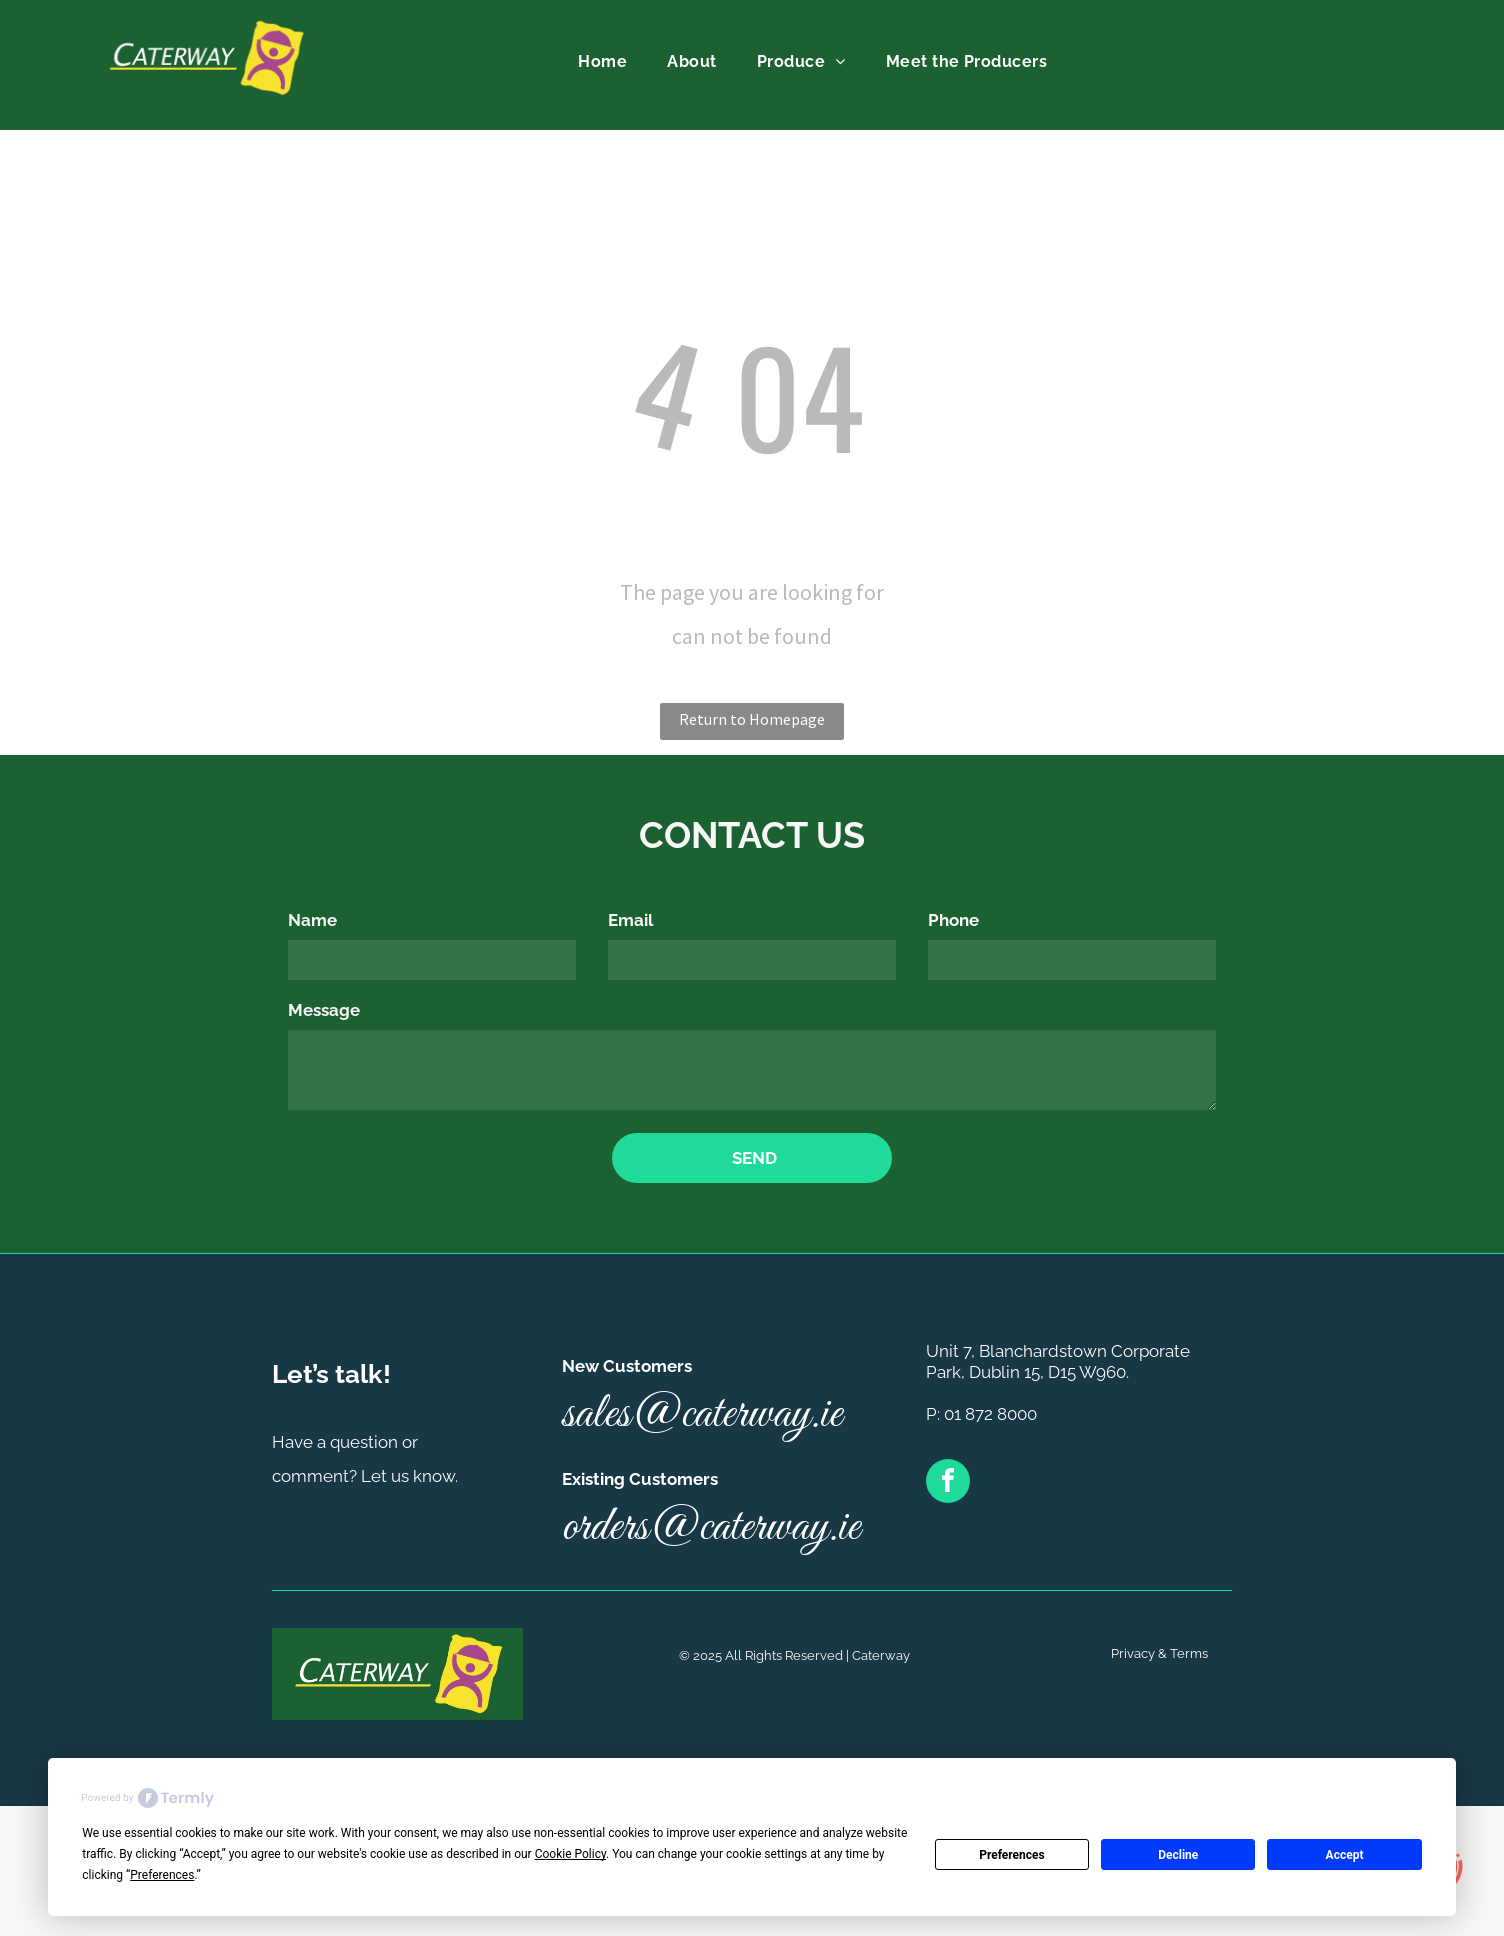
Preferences (1012, 1855)
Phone (953, 920)
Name (312, 920)
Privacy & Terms (1159, 1653)
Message (324, 1010)
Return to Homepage (752, 719)
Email (630, 920)
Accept (1345, 1855)
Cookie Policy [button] (570, 1854)
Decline (1178, 1855)
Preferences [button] (162, 1875)
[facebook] (948, 1483)
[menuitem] (602, 62)
